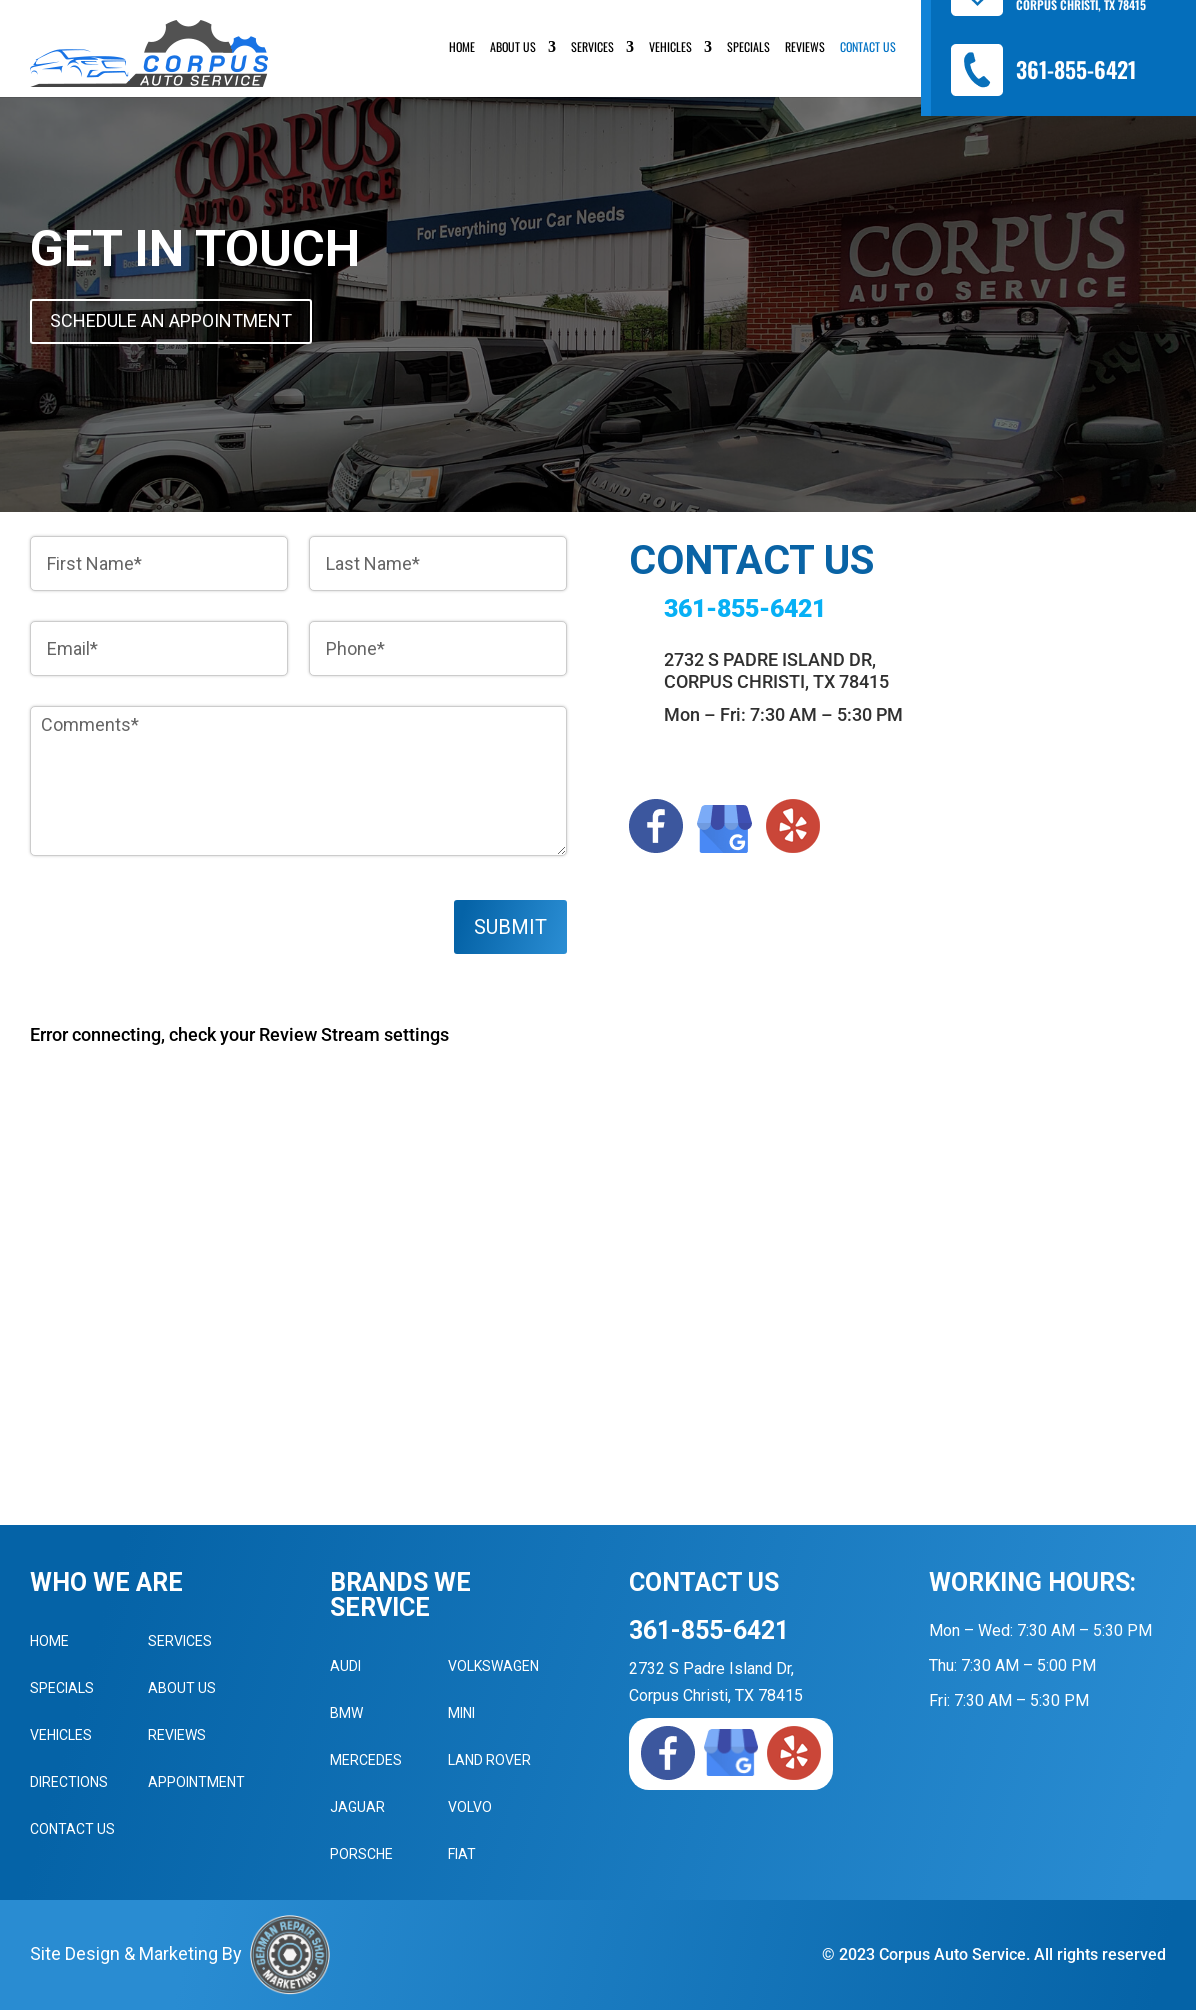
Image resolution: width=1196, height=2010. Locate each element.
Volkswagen (493, 1666)
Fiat (462, 1854)
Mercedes (366, 1760)
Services (592, 47)
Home (462, 47)
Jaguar (357, 1807)
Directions (69, 1782)
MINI (461, 1713)
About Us (513, 47)
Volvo (470, 1807)
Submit (510, 927)
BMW (346, 1713)
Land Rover (489, 1760)
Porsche (361, 1854)
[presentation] (182, 951)
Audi (345, 1666)
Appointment (196, 1782)
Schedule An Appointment (171, 320)
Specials (748, 47)
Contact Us (868, 47)
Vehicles (670, 47)
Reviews (805, 47)
